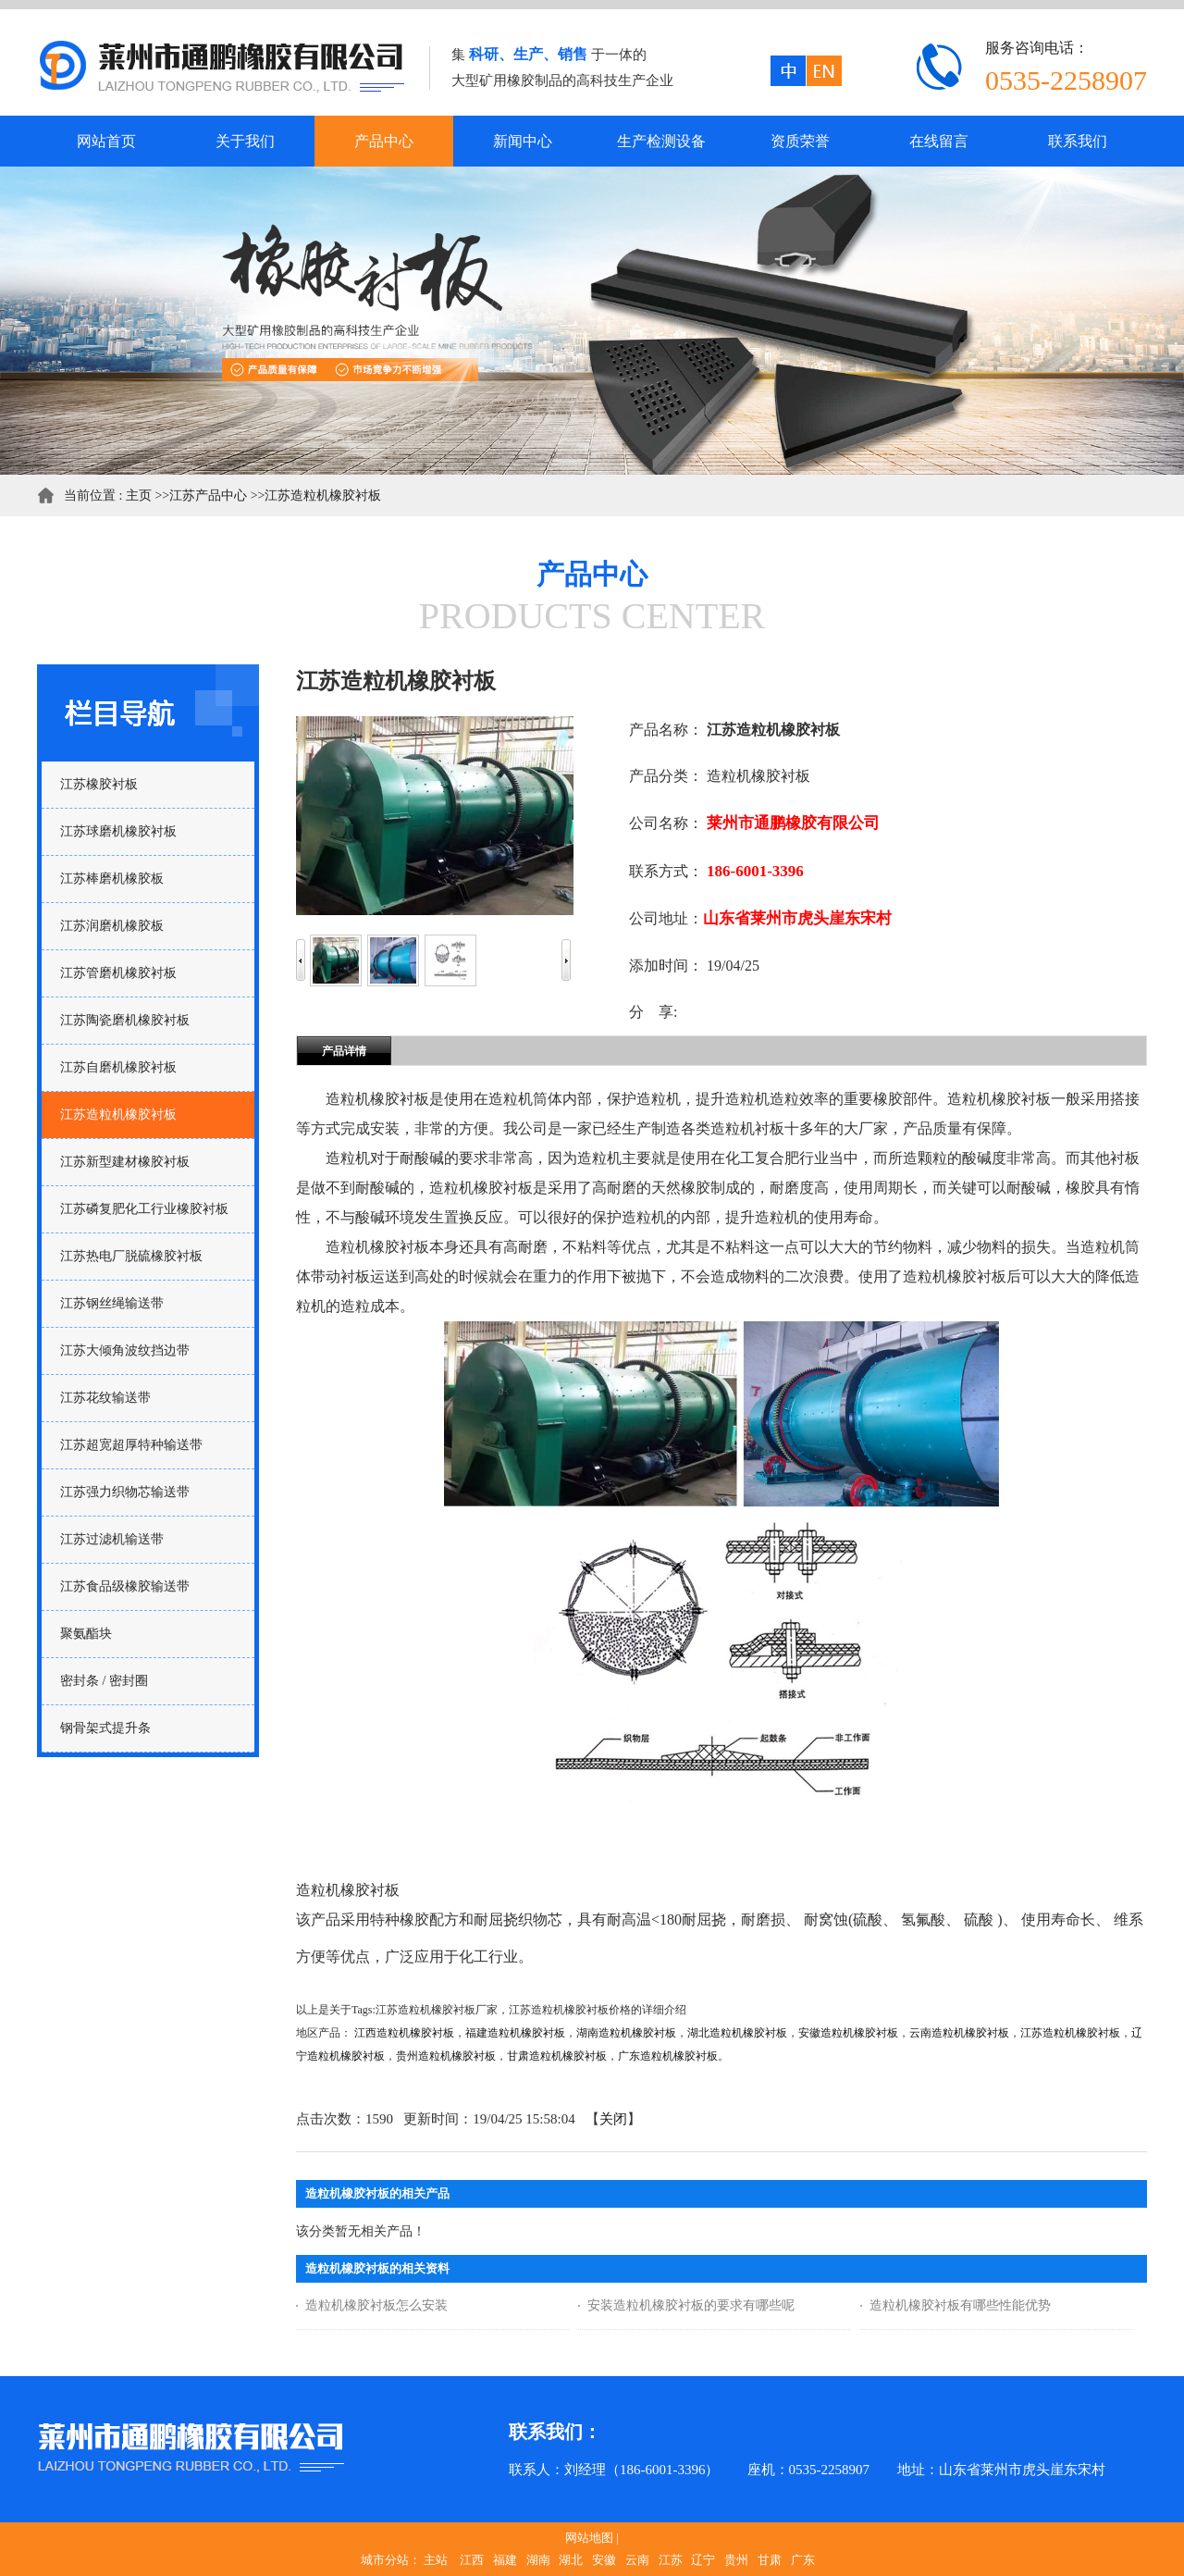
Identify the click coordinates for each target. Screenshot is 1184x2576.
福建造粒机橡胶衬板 (515, 2032)
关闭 (613, 2119)
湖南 (538, 2560)
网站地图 (589, 2538)
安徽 (604, 2560)
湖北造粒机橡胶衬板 (737, 2032)
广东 (803, 2560)
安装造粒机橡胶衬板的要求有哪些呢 (691, 2305)
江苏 (671, 2560)
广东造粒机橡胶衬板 (668, 2056)
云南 (637, 2560)
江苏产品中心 (208, 495)
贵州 (736, 2560)
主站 (436, 2560)
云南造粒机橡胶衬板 (959, 2032)
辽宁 (703, 2560)
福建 (505, 2560)
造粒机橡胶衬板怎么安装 (376, 2305)
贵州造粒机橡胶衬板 (446, 2056)
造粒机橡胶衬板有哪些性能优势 (960, 2305)
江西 (472, 2560)
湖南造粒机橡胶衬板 (626, 2032)
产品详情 (344, 1051)
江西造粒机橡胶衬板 (404, 2032)
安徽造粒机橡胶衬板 (848, 2032)
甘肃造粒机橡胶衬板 (557, 2056)
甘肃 (770, 2560)
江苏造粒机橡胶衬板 (323, 495)
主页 (139, 495)
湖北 (571, 2560)
